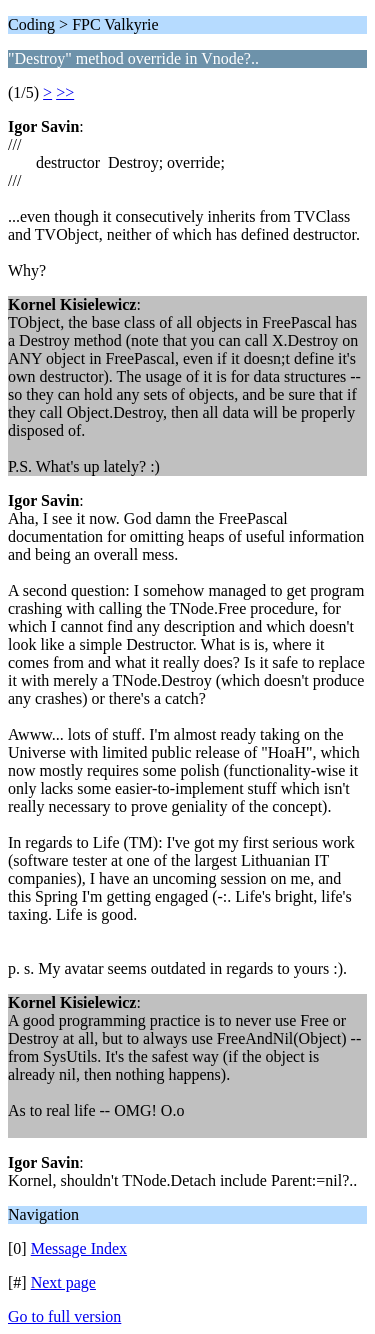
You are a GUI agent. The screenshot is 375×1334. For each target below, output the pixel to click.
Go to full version (64, 1316)
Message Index (79, 1248)
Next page (63, 1282)
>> (65, 92)
